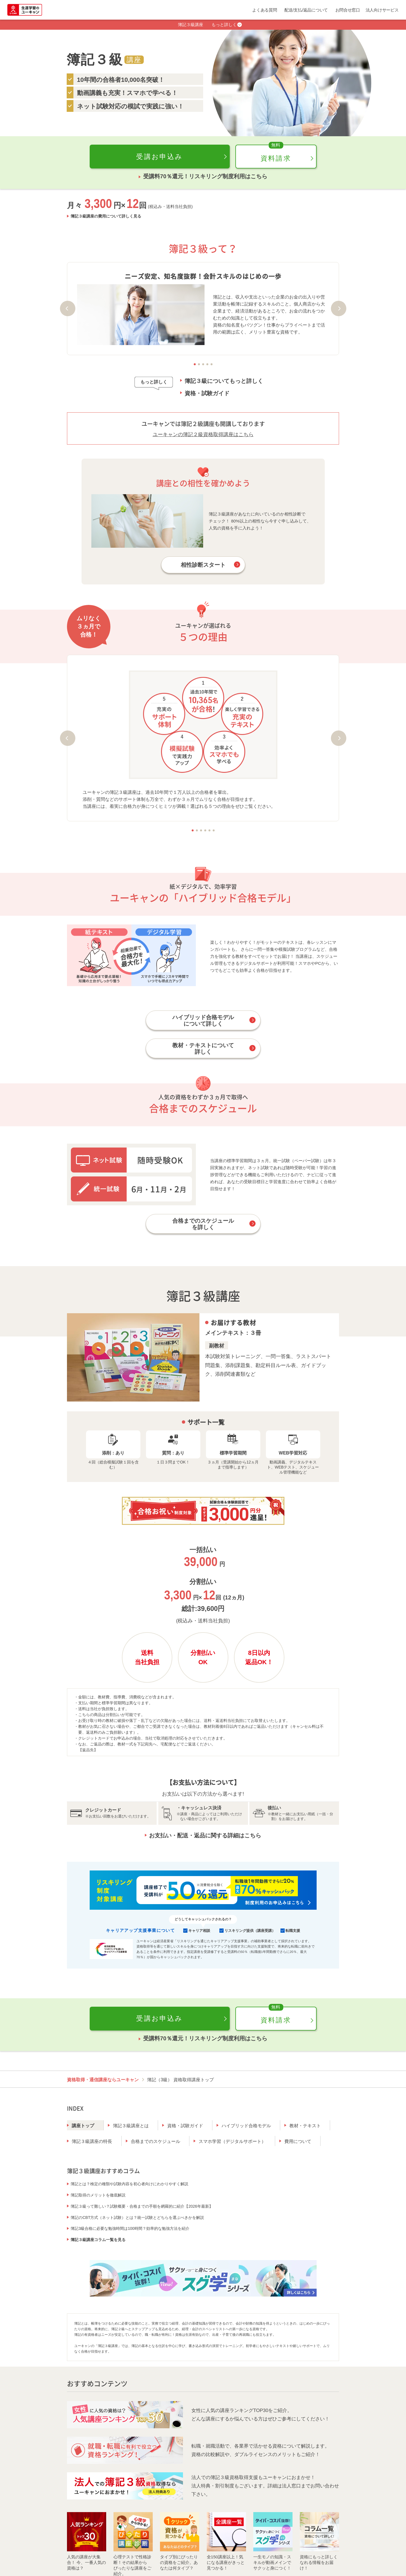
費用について (297, 2141)
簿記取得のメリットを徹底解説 (98, 2195)
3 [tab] (203, 364)
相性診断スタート (203, 565)
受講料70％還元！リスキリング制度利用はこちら (205, 176)
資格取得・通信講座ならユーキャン (103, 2079)
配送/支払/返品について (306, 10)
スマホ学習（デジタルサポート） (232, 2141)
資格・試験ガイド (207, 393)
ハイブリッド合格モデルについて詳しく (203, 1020)
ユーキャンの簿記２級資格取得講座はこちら (203, 434)
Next (338, 308)
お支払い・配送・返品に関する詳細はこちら (205, 1835)
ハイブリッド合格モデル (246, 2125)
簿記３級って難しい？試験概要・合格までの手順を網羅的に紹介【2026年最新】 (142, 2206)
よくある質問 (264, 10)
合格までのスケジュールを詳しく (203, 1224)
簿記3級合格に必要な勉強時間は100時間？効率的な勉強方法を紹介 (130, 2228)
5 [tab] (211, 364)
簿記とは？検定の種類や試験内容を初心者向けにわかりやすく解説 (129, 2184)
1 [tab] (195, 364)
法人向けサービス (382, 10)
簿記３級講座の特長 (92, 2141)
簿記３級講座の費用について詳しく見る (106, 216)
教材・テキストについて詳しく (203, 1048)
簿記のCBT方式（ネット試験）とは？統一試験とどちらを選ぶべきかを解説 (137, 2217)
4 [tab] (207, 364)
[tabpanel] (203, 308)
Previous (67, 308)
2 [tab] (199, 364)
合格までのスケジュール (155, 2141)
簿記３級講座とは (131, 2125)
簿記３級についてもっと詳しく (224, 381)
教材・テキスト (305, 2125)
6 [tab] (214, 830)
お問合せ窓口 (347, 10)
